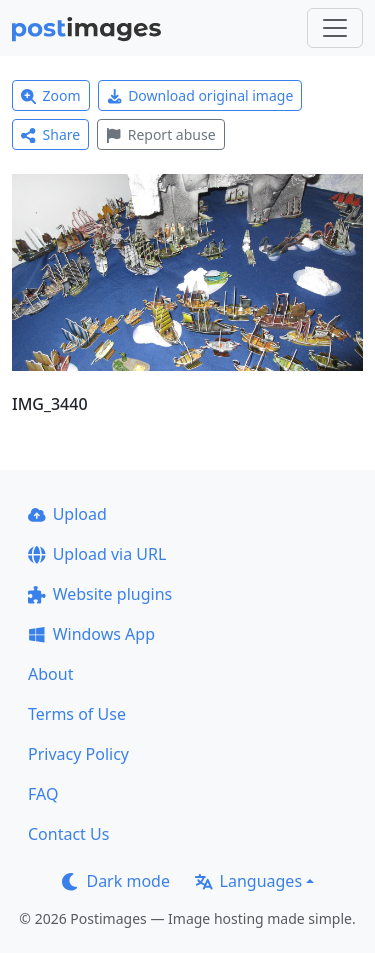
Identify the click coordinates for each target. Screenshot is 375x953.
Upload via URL (97, 554)
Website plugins (100, 594)
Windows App (91, 634)
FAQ (43, 794)
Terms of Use (77, 714)
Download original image (200, 95)
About (50, 674)
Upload (67, 514)
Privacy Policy (78, 754)
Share (50, 134)
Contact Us (68, 834)
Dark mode (116, 881)
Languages (248, 881)
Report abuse (160, 134)
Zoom (51, 95)
